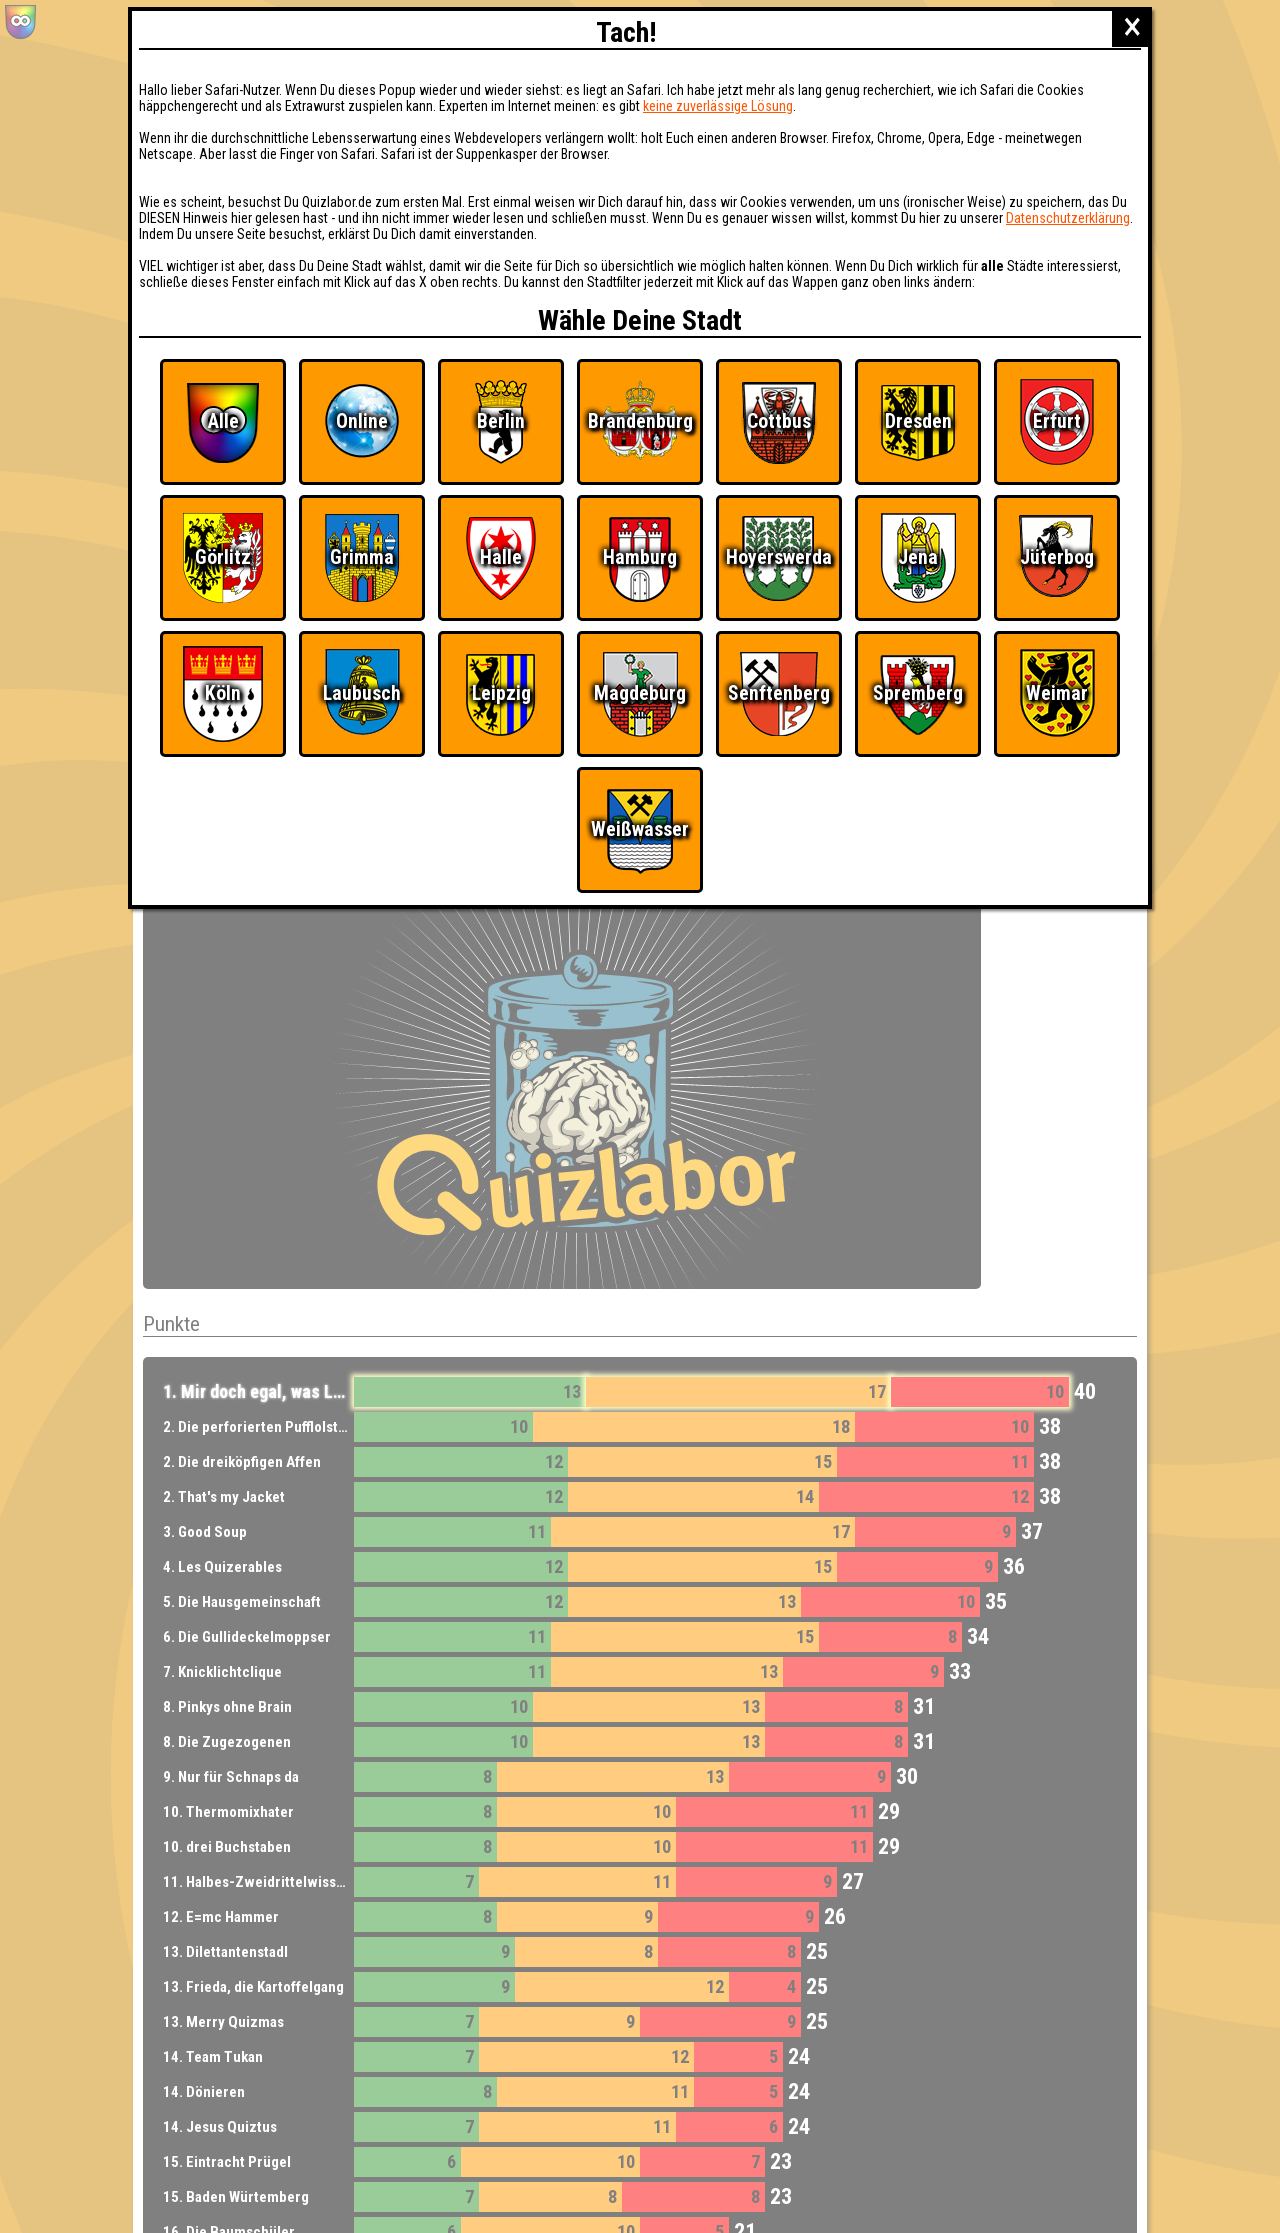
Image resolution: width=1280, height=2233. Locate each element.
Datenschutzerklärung (1068, 218)
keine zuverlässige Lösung (718, 106)
